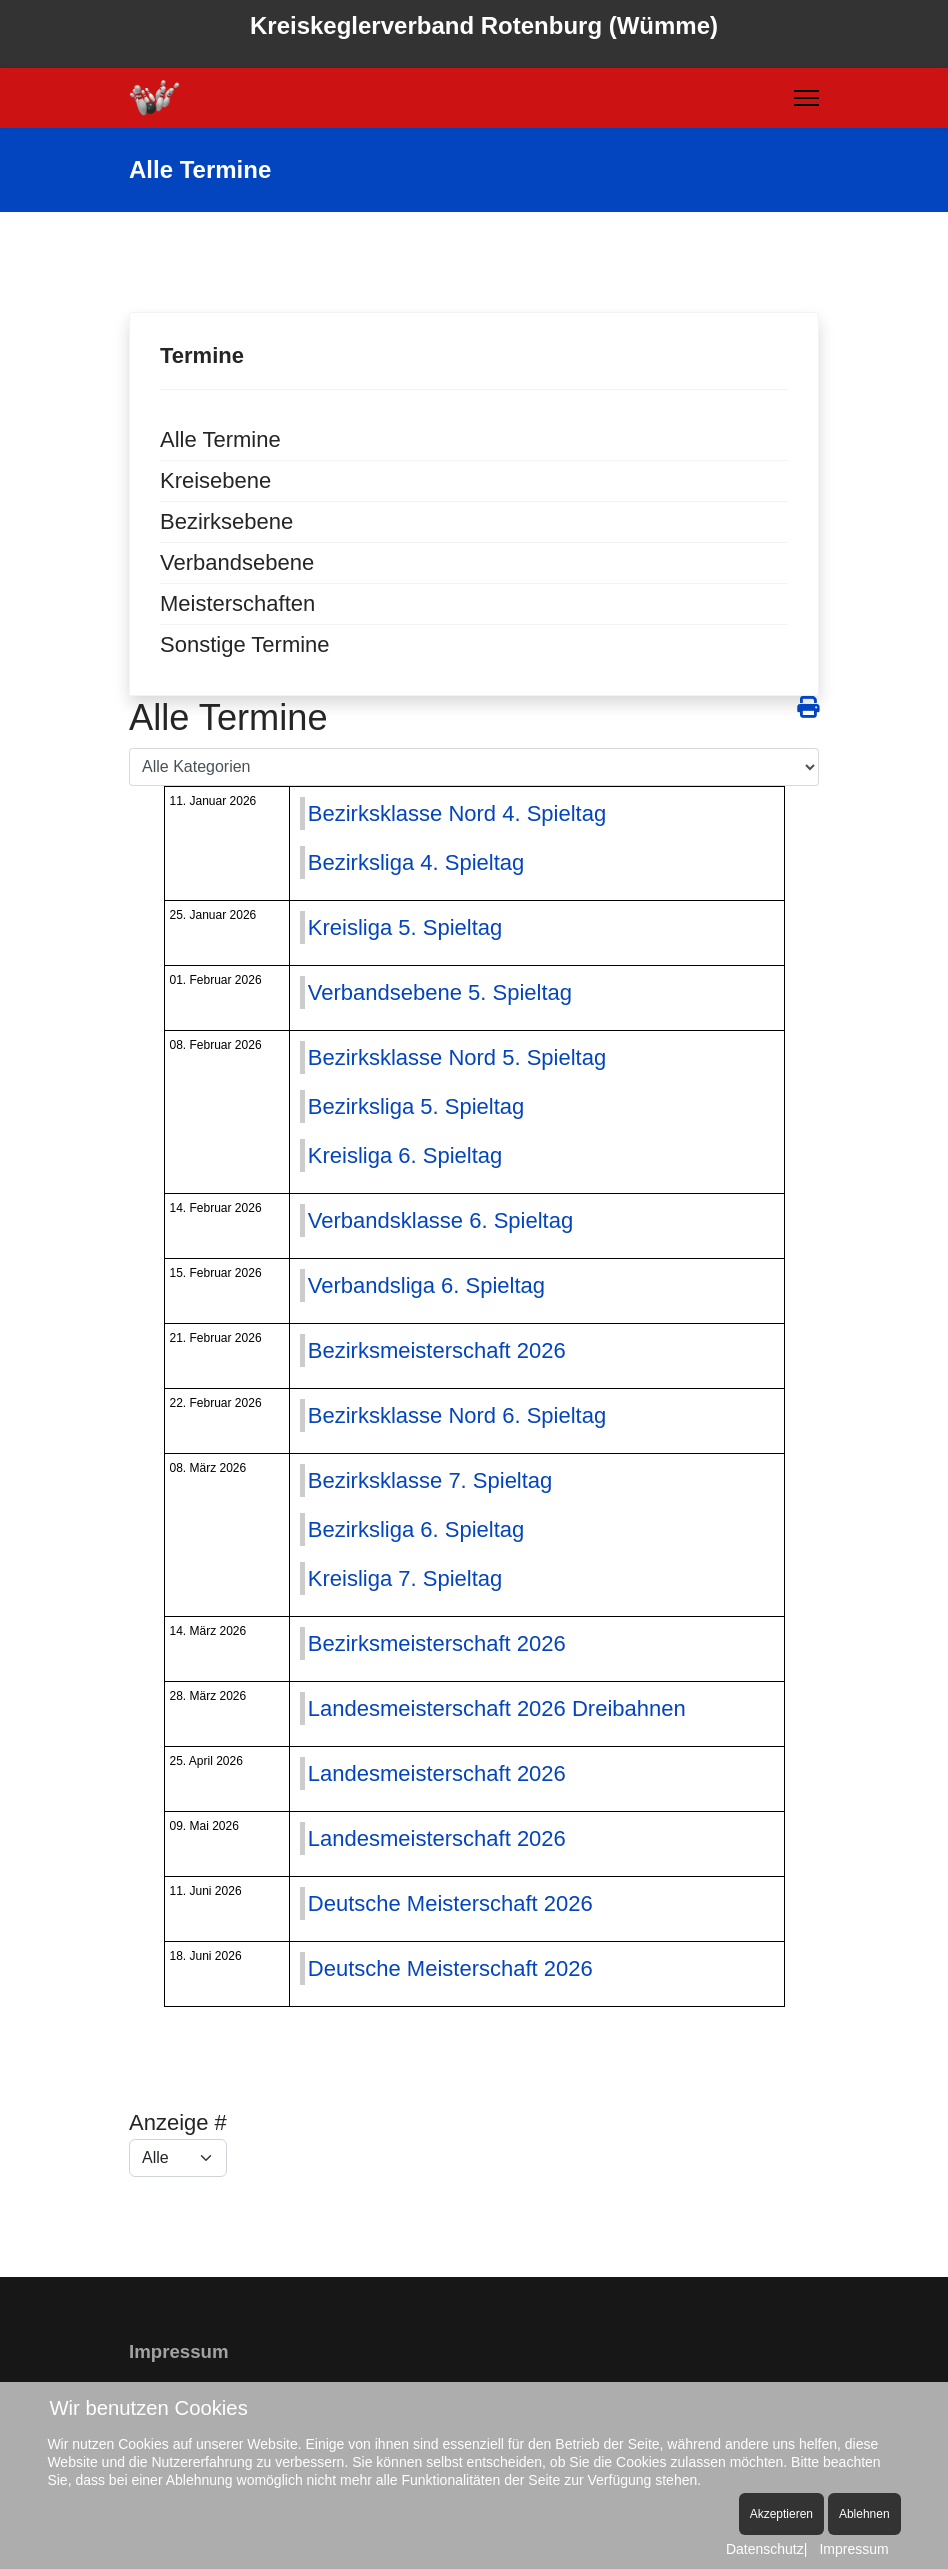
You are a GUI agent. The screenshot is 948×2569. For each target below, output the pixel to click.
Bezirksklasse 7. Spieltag (430, 1480)
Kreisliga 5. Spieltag (405, 927)
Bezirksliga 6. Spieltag (416, 1529)
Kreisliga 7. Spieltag (405, 1578)
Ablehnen (864, 2514)
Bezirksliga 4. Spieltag (416, 862)
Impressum (853, 2549)
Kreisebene (215, 480)
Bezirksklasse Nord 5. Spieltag (457, 1057)
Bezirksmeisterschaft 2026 (437, 1350)
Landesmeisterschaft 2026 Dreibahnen (497, 1708)
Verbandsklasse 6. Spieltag (440, 1220)
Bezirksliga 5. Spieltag (416, 1106)
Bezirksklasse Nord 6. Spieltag (457, 1415)
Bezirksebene (226, 521)
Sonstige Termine (245, 644)
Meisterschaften (237, 603)
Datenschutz (765, 2549)
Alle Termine (220, 439)
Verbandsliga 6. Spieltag (426, 1285)
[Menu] (806, 98)
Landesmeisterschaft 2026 (437, 1773)
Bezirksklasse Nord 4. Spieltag (457, 813)
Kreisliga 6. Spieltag (405, 1155)
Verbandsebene (237, 562)
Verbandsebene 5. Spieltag (440, 992)
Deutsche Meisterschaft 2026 (450, 1903)
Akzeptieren (781, 2514)
